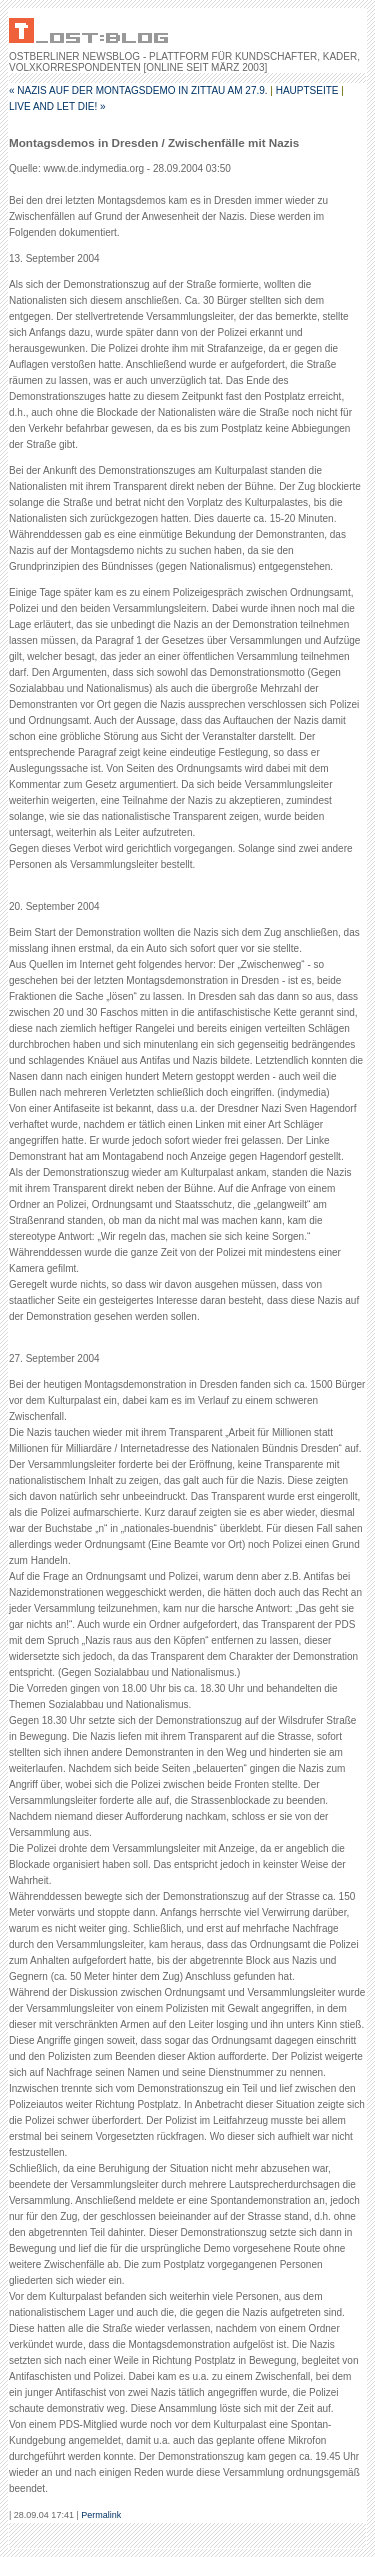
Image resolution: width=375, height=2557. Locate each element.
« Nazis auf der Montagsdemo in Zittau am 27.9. (138, 90)
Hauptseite (307, 90)
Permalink (101, 2515)
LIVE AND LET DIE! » (57, 106)
